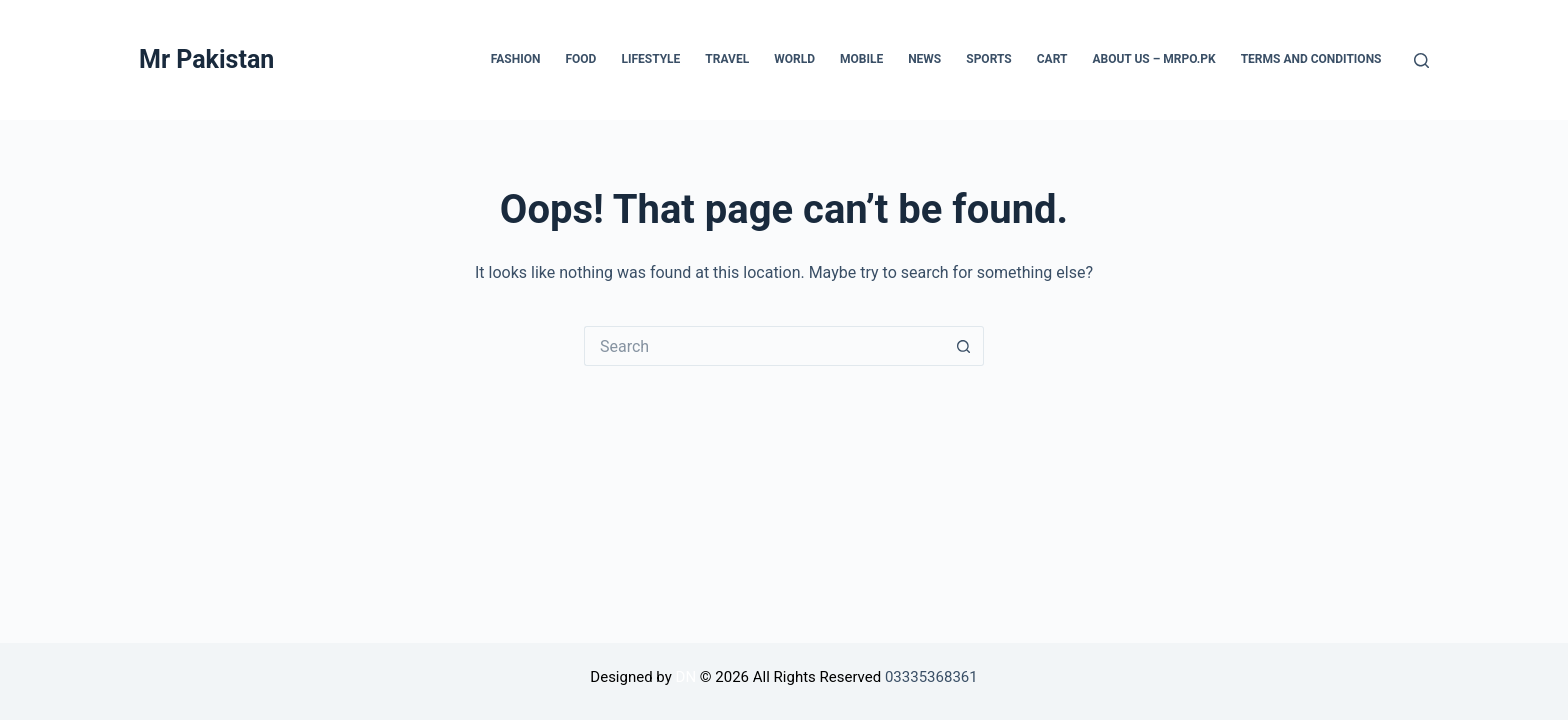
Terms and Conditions (1311, 59)
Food (580, 59)
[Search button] (964, 346)
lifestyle (650, 59)
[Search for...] (764, 346)
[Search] (1421, 60)
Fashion (516, 59)
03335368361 (931, 677)
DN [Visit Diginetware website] (686, 677)
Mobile (861, 59)
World (794, 59)
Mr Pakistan (206, 59)
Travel (727, 59)
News (924, 59)
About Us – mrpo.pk (1153, 59)
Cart (1052, 59)
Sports (988, 59)
